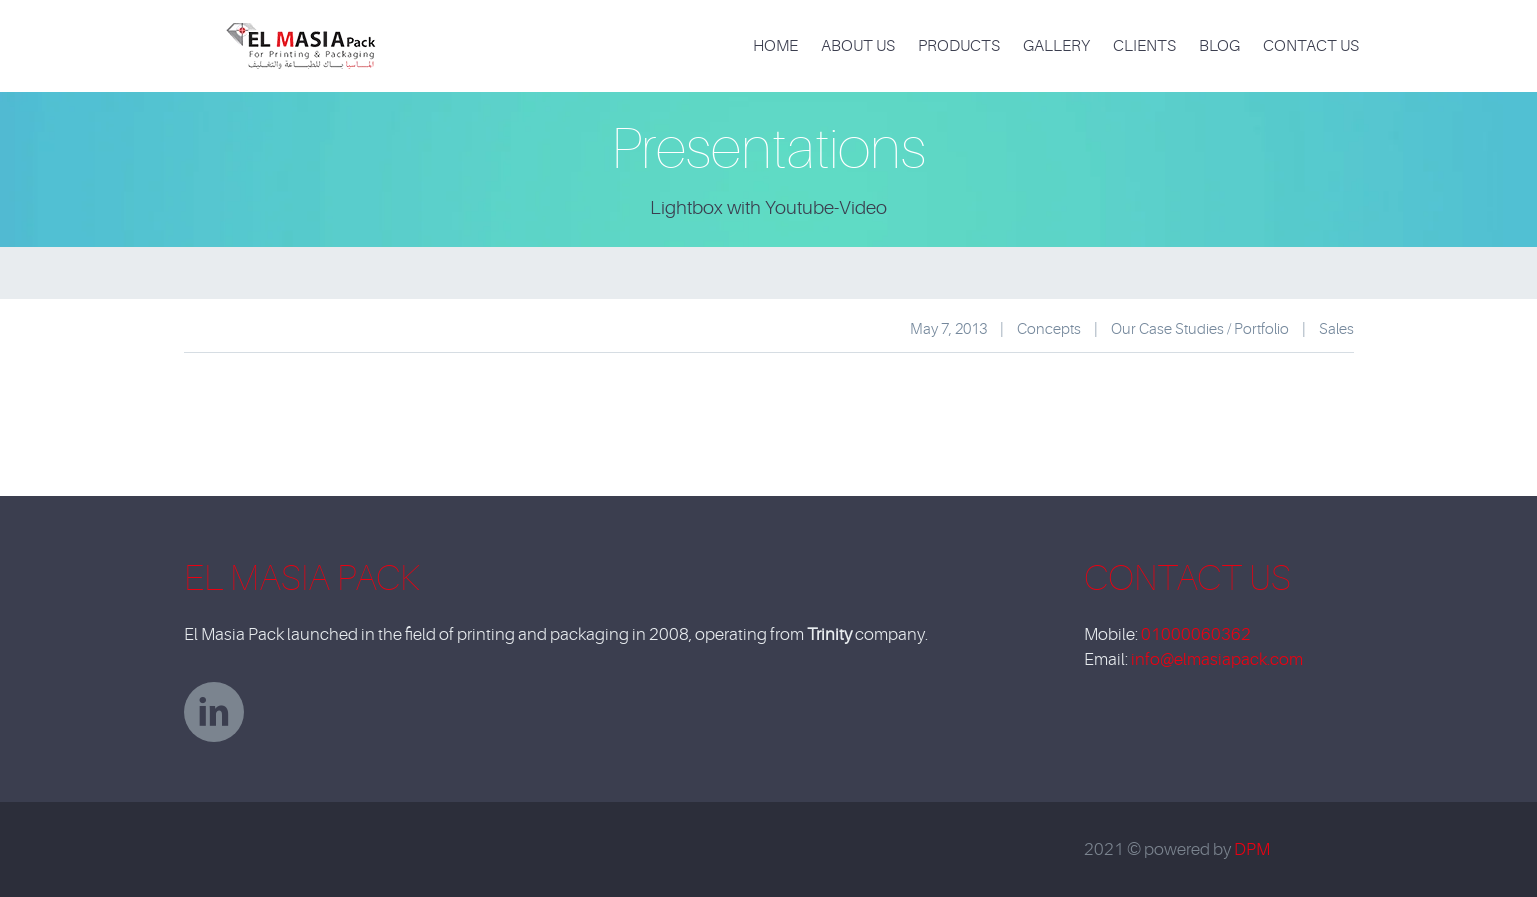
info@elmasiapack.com (1217, 659)
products (959, 46)
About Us (858, 46)
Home (775, 46)
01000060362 (1196, 634)
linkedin (214, 712)
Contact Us (1311, 46)
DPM (1252, 849)
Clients (1144, 46)
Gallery (1056, 46)
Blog (1219, 46)
